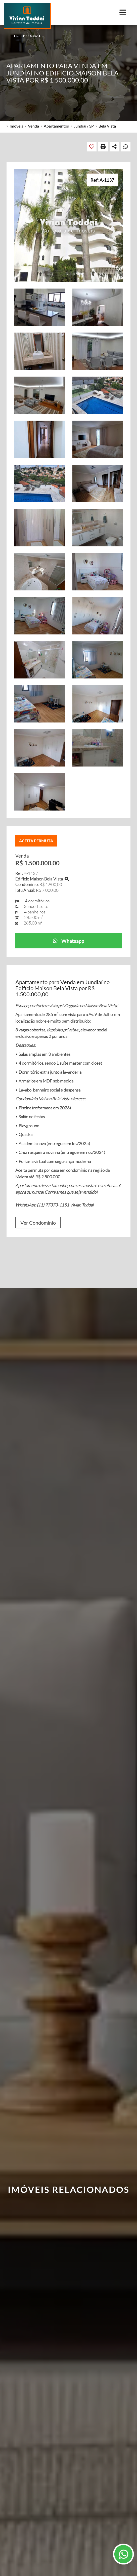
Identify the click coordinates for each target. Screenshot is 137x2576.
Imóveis (16, 126)
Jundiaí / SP (84, 126)
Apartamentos (56, 126)
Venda (33, 126)
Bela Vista (107, 126)
